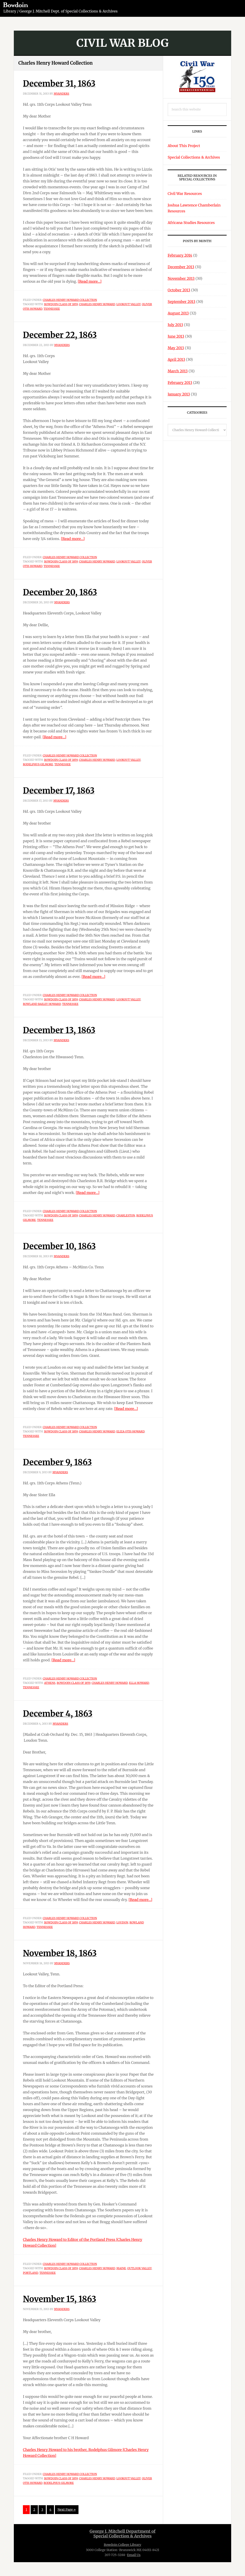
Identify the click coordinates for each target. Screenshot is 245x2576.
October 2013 (179, 290)
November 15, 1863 (60, 2299)
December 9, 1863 (57, 1462)
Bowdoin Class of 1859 (61, 304)
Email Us (133, 2555)
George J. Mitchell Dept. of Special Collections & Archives (69, 11)
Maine (121, 2268)
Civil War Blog (122, 43)
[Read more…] (90, 281)
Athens (49, 1683)
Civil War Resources (185, 193)
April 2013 (176, 359)
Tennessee (52, 308)
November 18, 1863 (60, 1953)
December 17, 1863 (59, 791)
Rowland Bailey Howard (42, 1004)
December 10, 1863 (59, 1246)
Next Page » (66, 2510)
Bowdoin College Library (122, 2545)
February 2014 (180, 255)
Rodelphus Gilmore (38, 764)
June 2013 (176, 336)
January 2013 (179, 394)
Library (9, 11)
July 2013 (175, 324)
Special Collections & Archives (194, 157)
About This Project (184, 145)
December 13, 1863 (59, 1030)
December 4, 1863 (58, 1714)
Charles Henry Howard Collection (70, 300)
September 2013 (181, 301)
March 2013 (178, 371)
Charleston (125, 1215)
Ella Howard (139, 1683)
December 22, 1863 (60, 335)
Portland (30, 2272)
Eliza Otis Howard (130, 1431)
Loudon (122, 1922)
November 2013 (181, 278)
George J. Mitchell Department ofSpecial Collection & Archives (123, 2534)
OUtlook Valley (139, 2268)
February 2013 (180, 382)
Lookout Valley (128, 304)
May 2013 (176, 348)
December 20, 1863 (60, 592)
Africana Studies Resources (191, 222)
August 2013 (178, 313)
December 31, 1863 (59, 84)
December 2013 (181, 267)
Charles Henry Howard (97, 304)
